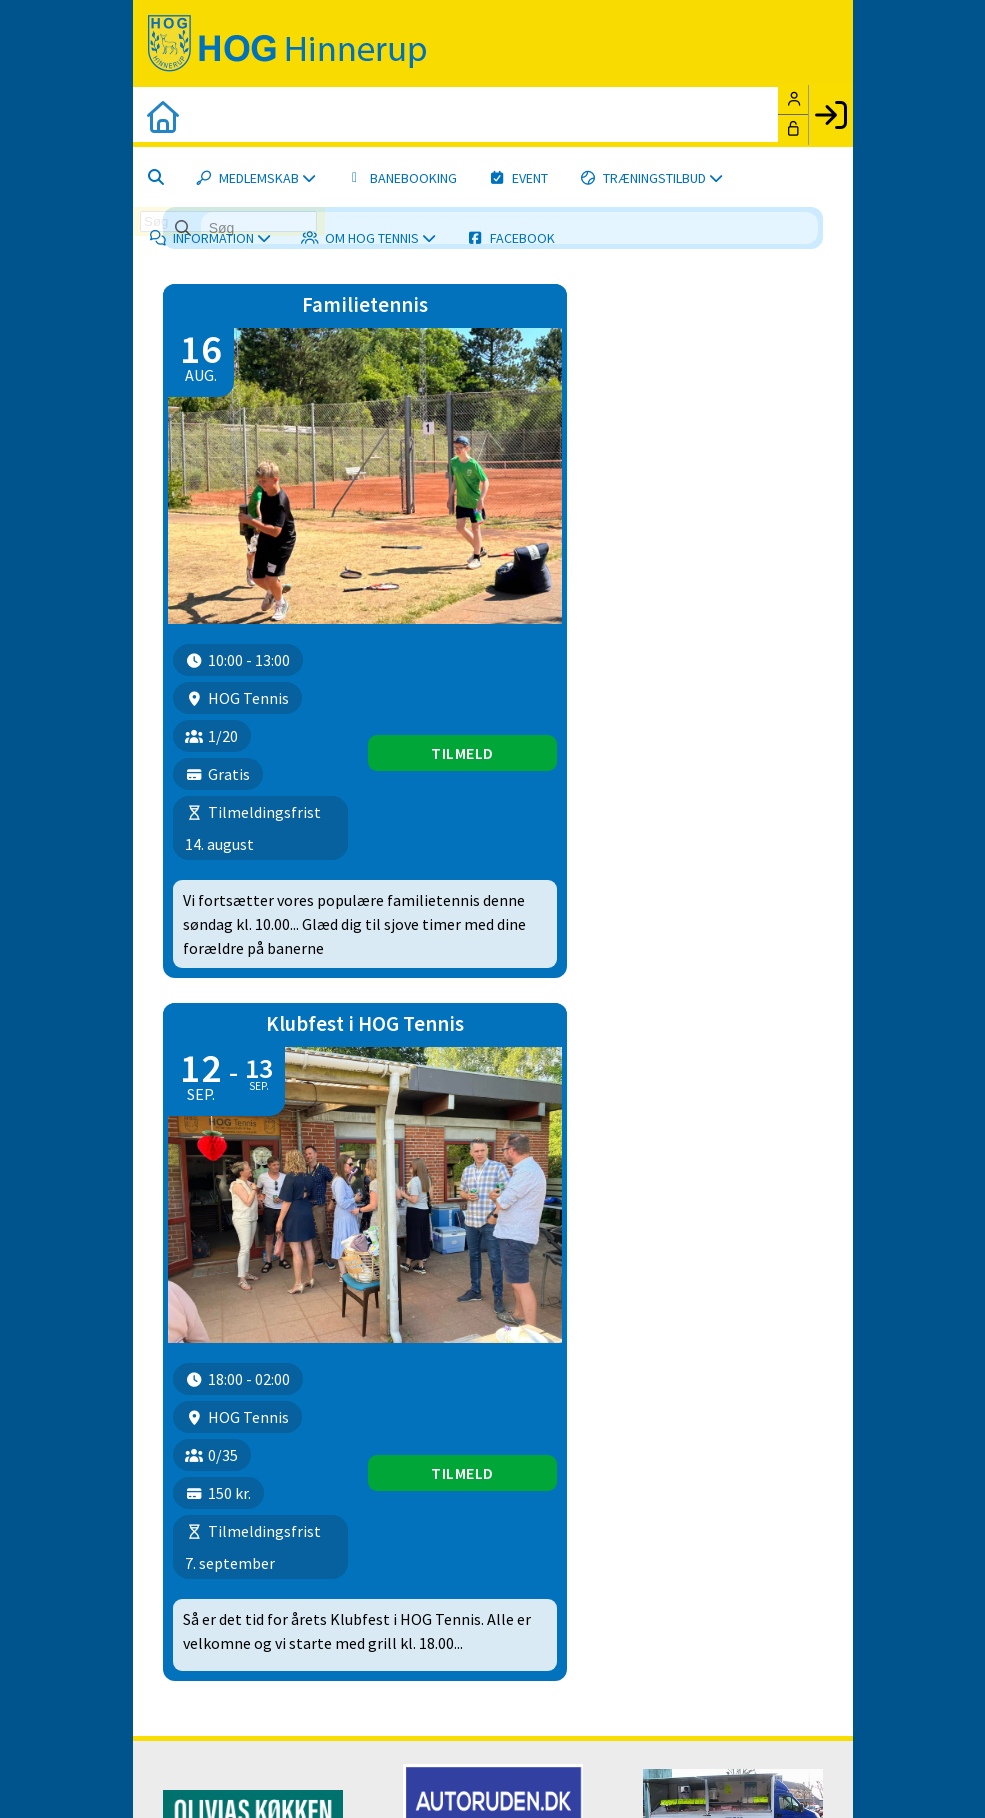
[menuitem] (163, 117)
